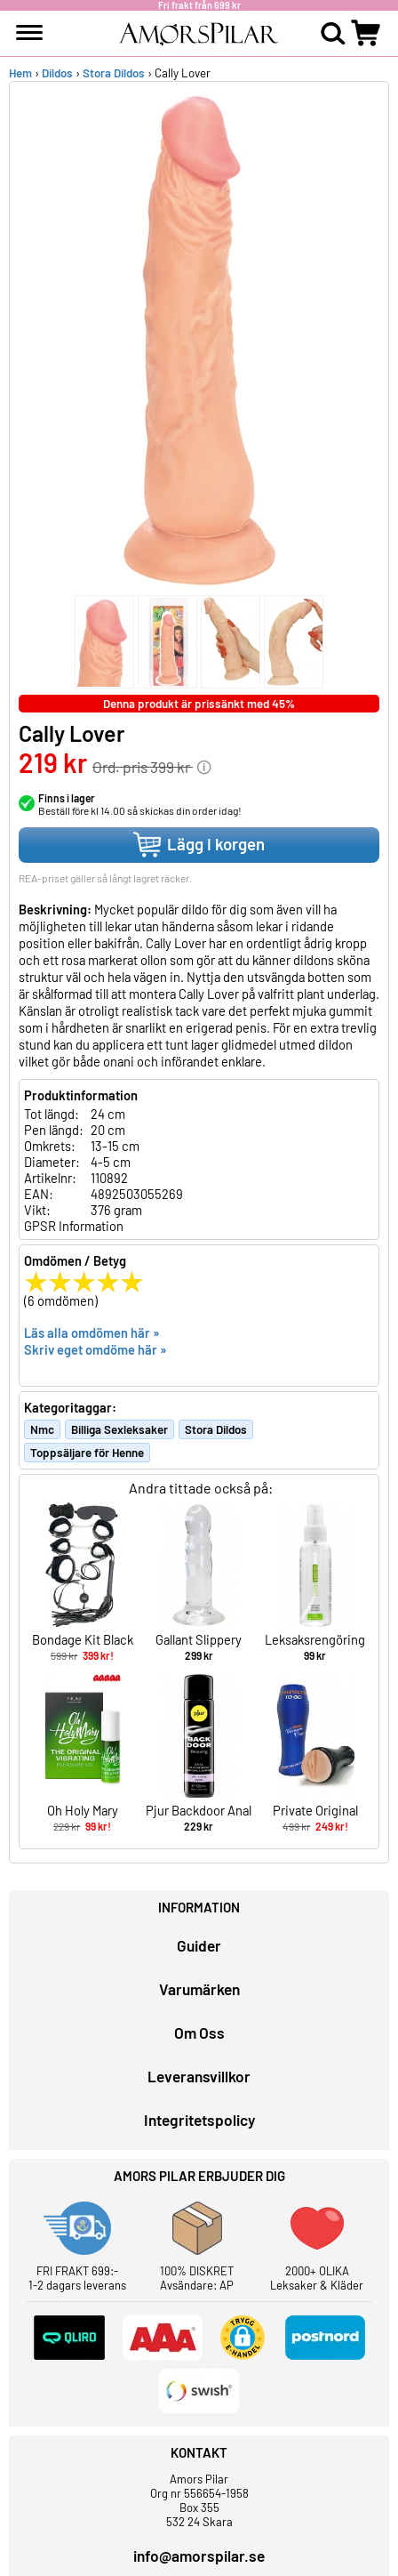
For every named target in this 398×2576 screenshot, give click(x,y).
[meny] (29, 32)
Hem (20, 73)
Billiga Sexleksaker (119, 1429)
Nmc (42, 1429)
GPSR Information (73, 1226)
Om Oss (199, 2032)
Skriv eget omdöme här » (95, 1349)
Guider (199, 1945)
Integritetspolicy (199, 2120)
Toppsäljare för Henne (87, 1452)
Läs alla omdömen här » (92, 1332)
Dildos (57, 73)
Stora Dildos (114, 73)
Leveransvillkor (199, 2076)
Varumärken (199, 1989)
